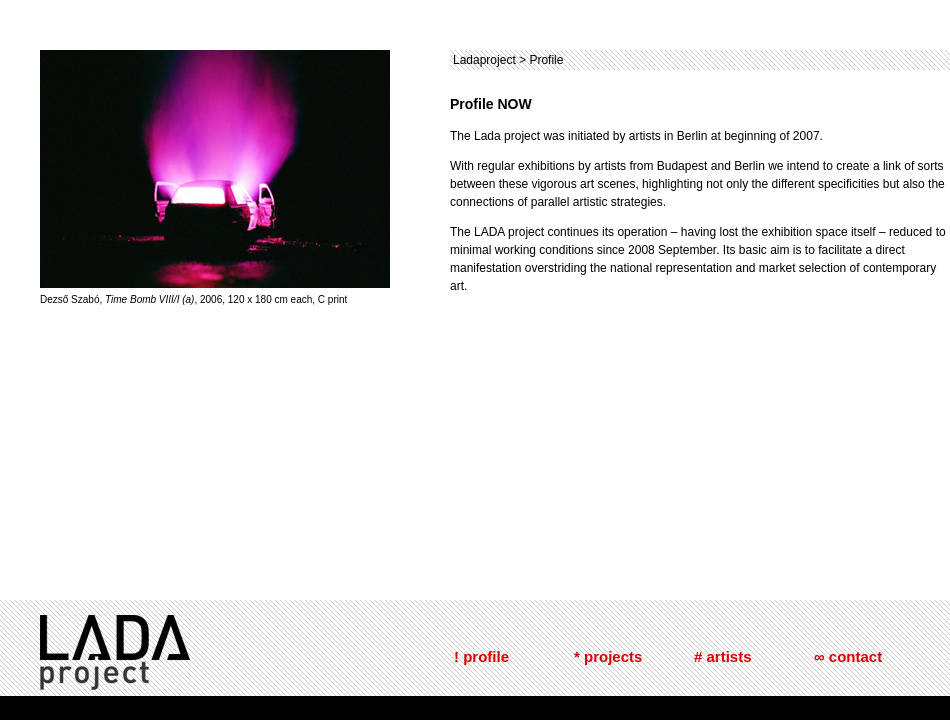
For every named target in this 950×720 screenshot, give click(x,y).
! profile (481, 656)
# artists (723, 656)
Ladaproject (484, 60)
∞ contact (848, 656)
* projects (608, 656)
